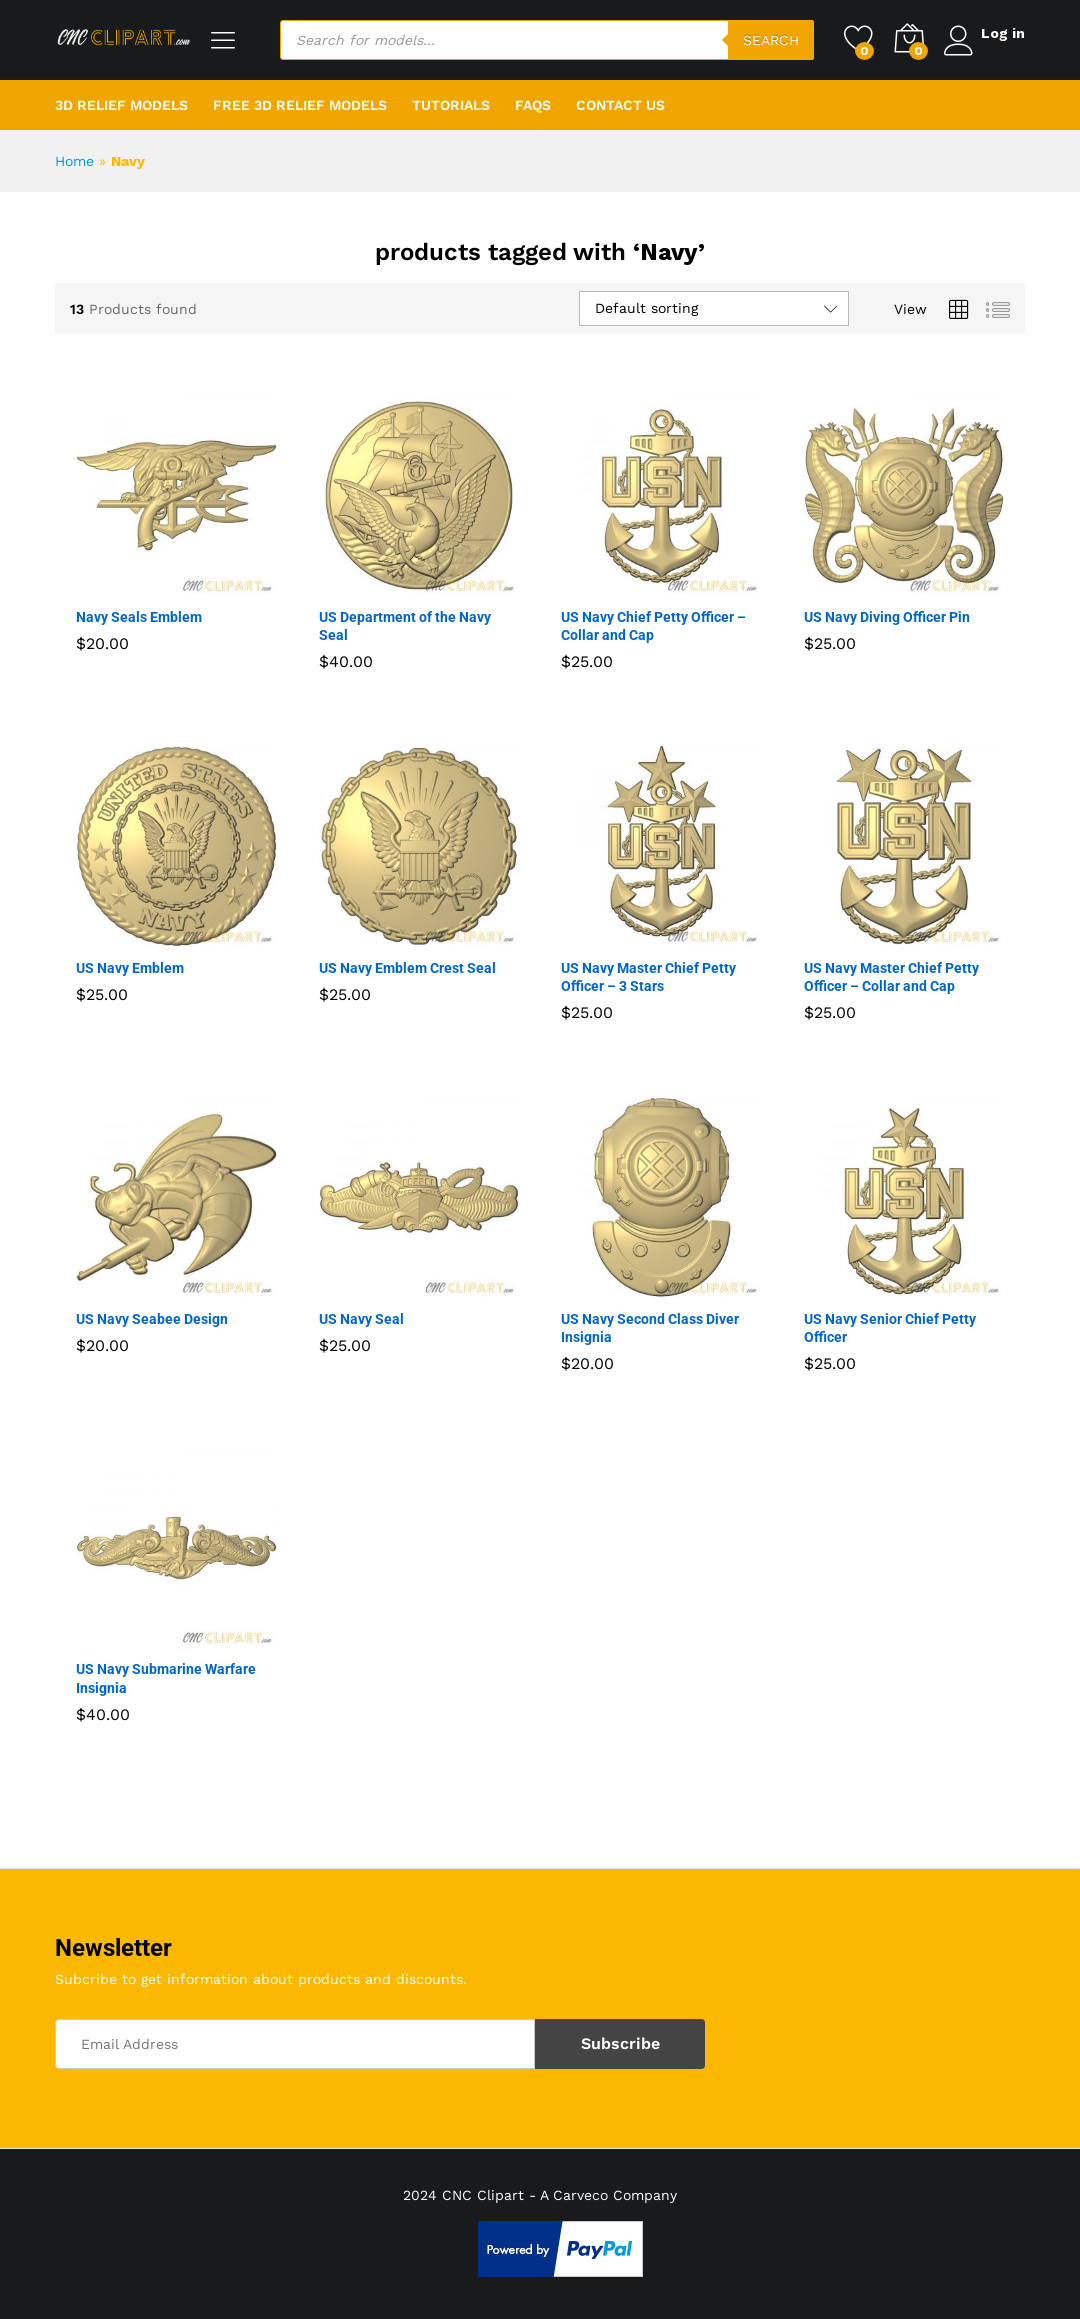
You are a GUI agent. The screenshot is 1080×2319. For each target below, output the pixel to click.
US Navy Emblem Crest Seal (407, 968)
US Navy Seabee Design (152, 1319)
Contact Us (620, 105)
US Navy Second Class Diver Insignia (650, 1328)
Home (74, 161)
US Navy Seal (361, 1319)
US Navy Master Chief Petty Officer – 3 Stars (648, 977)
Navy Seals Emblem (139, 617)
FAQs (533, 105)
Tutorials (451, 105)
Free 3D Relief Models (300, 105)
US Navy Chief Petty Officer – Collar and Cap (653, 626)
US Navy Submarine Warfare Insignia (166, 1678)
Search (766, 40)
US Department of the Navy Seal (405, 626)
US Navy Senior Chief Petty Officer (890, 1328)
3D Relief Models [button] (121, 105)
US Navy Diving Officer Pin (887, 617)
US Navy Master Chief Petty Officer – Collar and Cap (891, 977)
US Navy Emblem (130, 968)
